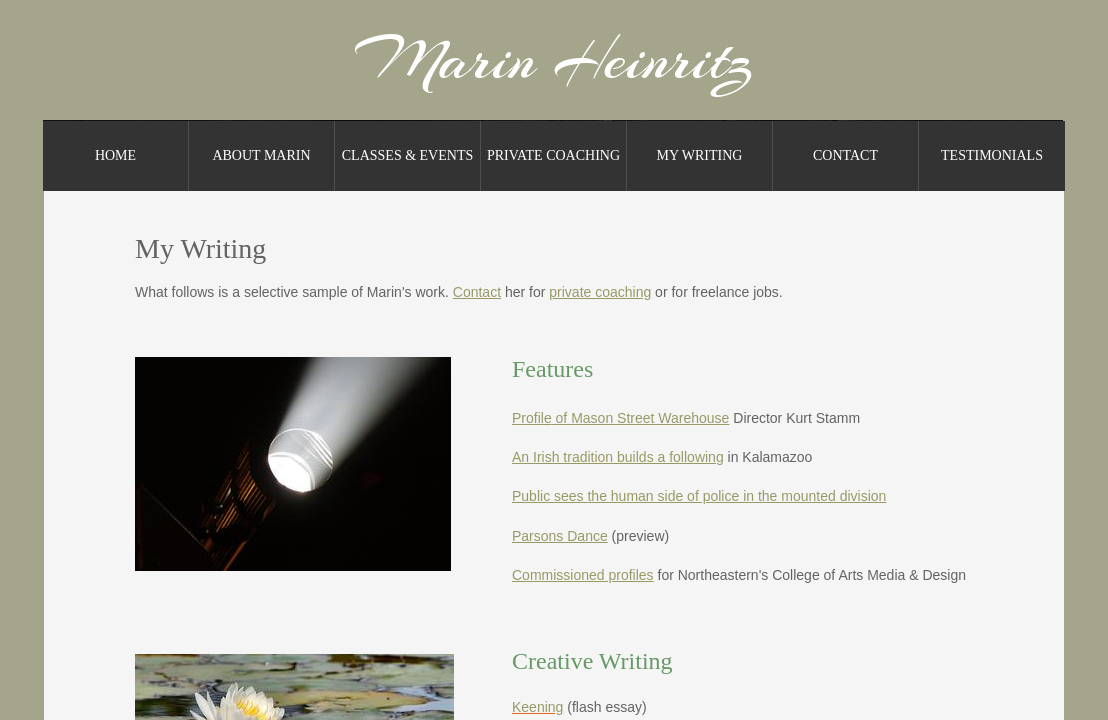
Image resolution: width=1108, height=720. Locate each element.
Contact (845, 155)
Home (115, 155)
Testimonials (992, 155)
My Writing (700, 155)
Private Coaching (553, 155)
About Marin (261, 155)
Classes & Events (407, 155)
